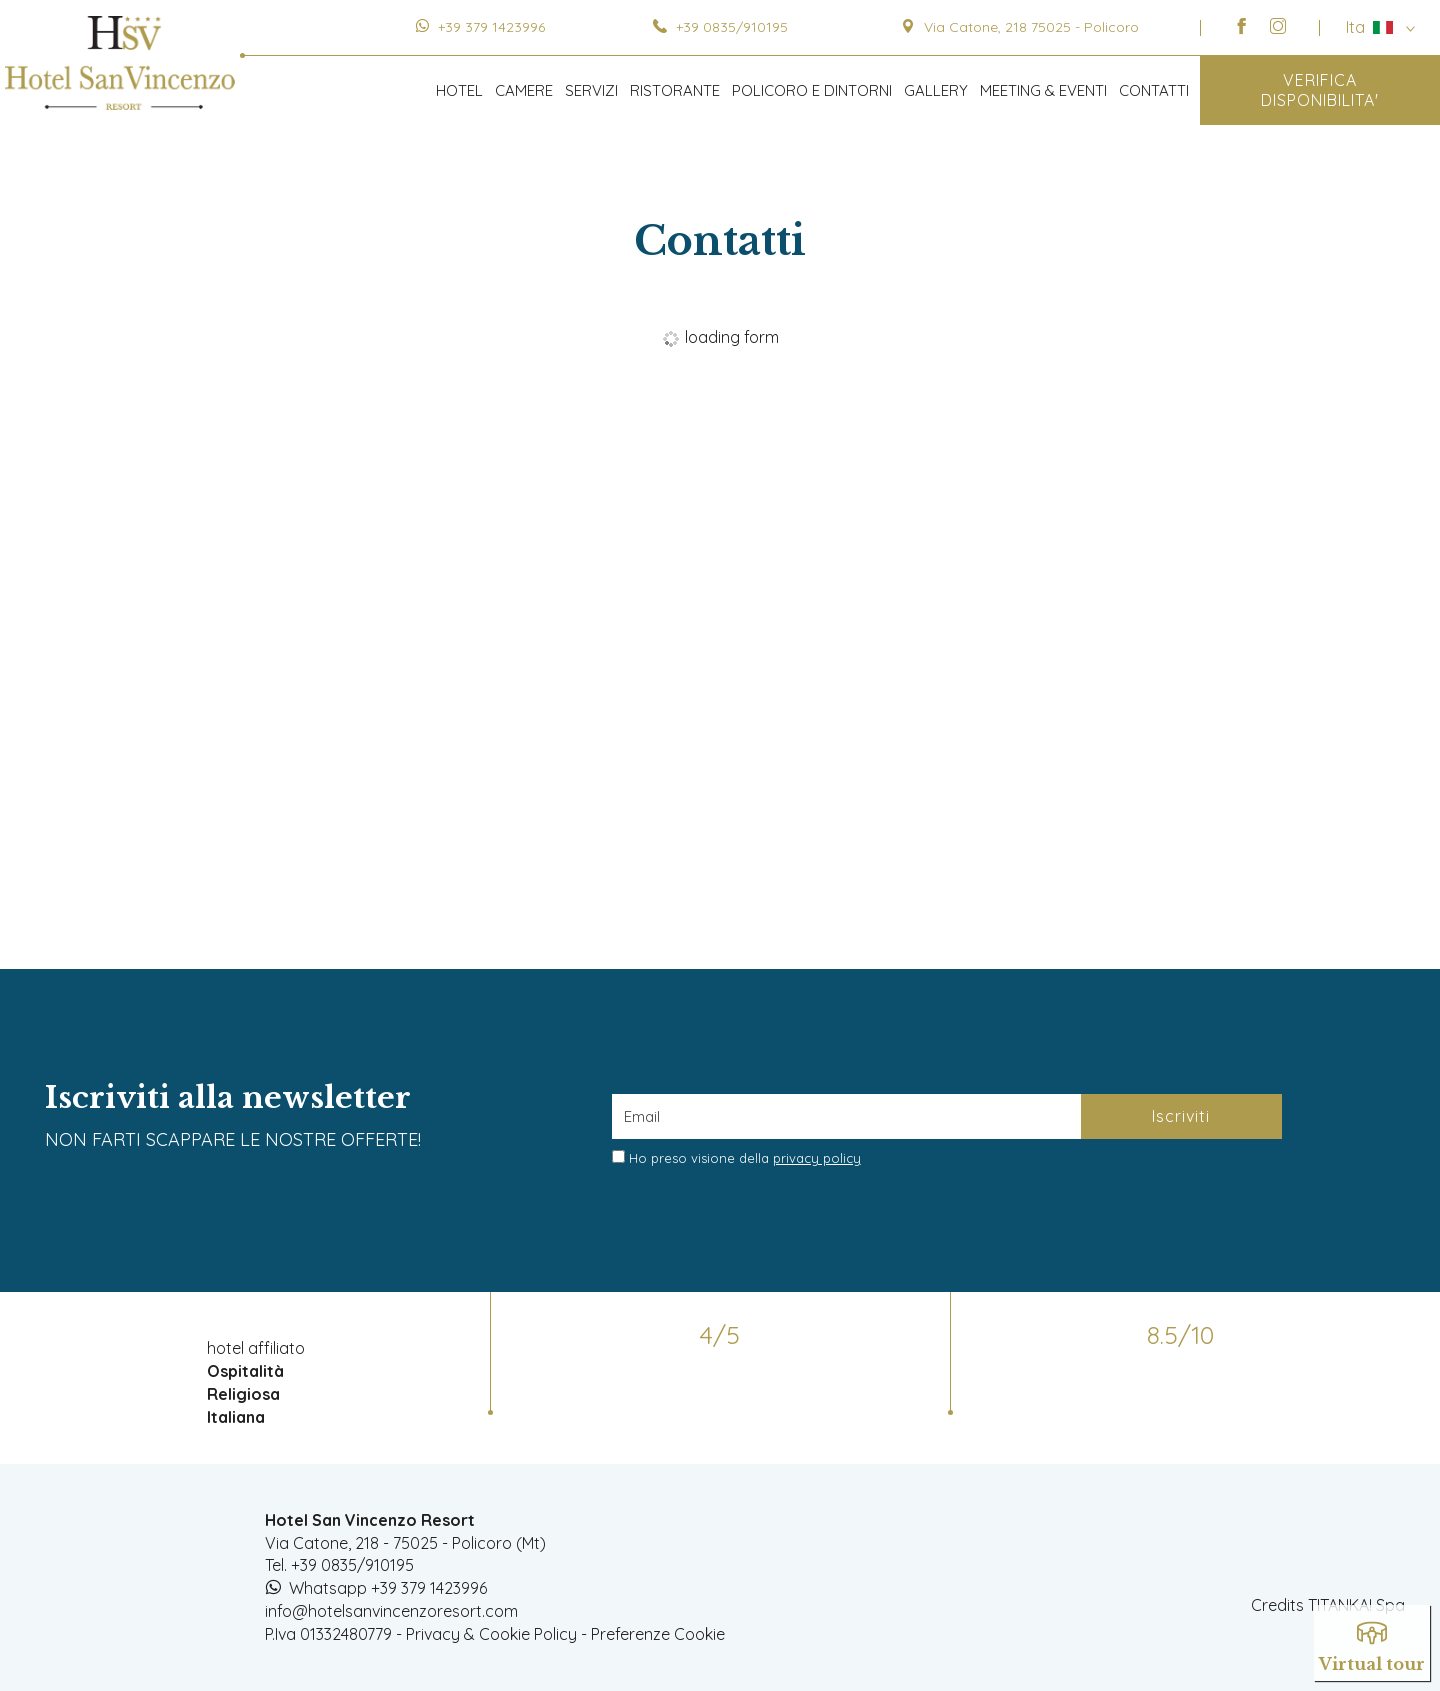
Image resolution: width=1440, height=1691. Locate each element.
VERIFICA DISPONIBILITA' (1320, 90)
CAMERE (524, 90)
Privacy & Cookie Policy (491, 1634)
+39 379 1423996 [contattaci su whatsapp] (491, 27)
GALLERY (936, 90)
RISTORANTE (675, 90)
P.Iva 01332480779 (328, 1634)
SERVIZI (591, 90)
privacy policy (817, 1158)
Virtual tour (1372, 1642)
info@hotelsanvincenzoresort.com (391, 1611)
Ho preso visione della (745, 1158)
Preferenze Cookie (658, 1634)
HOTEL (459, 90)
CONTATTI (1154, 90)
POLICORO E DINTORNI (812, 90)
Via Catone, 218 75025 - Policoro (1020, 27)
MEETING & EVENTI (1043, 90)
